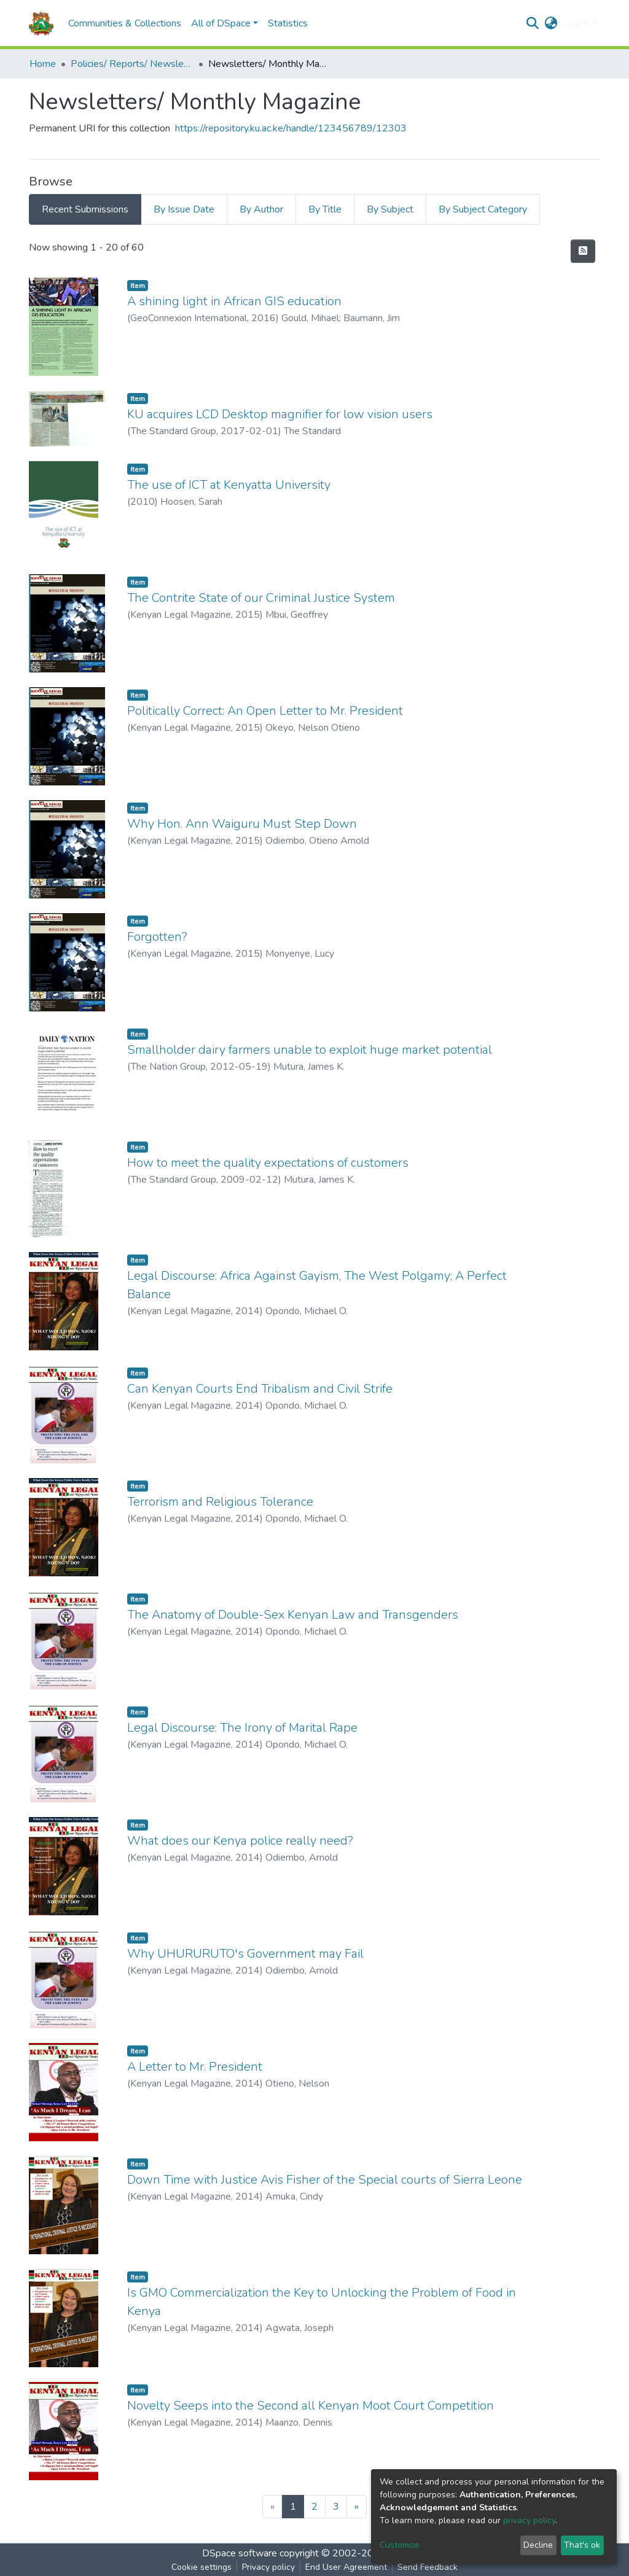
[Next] (356, 2506)
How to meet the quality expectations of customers (267, 1162)
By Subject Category (483, 209)
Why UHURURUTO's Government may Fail (245, 1953)
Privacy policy (268, 2567)
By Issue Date (184, 209)
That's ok (582, 2545)
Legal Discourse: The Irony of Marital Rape (242, 1727)
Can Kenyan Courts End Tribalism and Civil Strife (260, 1388)
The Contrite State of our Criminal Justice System (261, 598)
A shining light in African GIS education (234, 301)
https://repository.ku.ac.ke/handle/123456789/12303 (291, 128)
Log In (577, 23)
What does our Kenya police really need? (240, 1840)
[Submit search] (533, 23)
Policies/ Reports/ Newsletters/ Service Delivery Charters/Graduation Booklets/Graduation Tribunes (132, 64)
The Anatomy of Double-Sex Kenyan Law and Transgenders (292, 1614)
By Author (261, 209)
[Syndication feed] (583, 251)
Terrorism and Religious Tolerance (220, 1501)
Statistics (288, 23)
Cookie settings (201, 2567)
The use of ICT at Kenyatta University (228, 485)
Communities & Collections (124, 23)
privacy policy (529, 2520)
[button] (551, 23)
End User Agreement (346, 2567)
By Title (325, 209)
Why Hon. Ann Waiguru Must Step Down (242, 823)
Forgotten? (157, 936)
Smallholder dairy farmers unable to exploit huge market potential (309, 1049)
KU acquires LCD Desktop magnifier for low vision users (279, 414)
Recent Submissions (85, 209)
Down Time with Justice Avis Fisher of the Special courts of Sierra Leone (324, 2179)
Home (42, 64)
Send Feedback (427, 2567)
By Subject (390, 209)
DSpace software (239, 2553)
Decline (538, 2545)
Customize (400, 2545)
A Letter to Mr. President (194, 2066)
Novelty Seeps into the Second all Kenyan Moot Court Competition (310, 2405)
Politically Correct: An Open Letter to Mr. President (265, 710)
